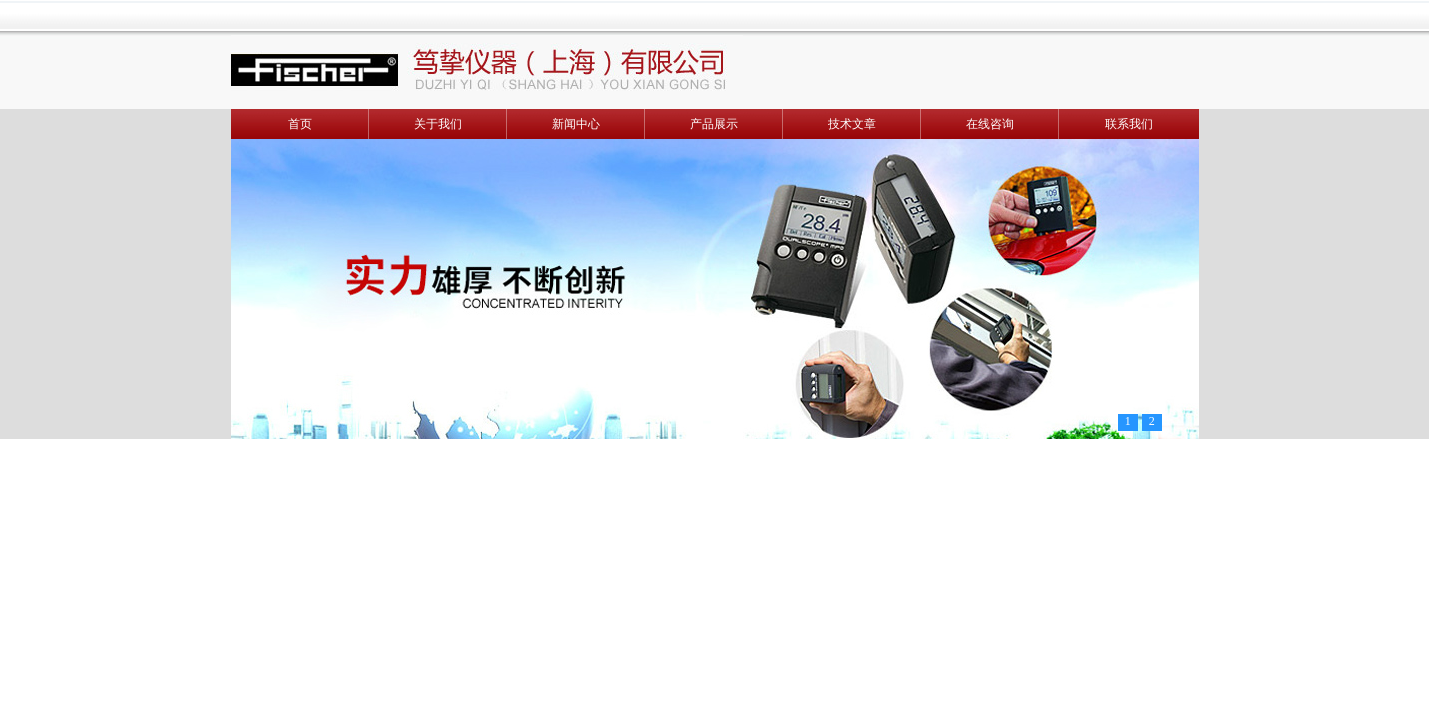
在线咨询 (990, 124)
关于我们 (438, 124)
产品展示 (714, 124)
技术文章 (852, 124)
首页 (300, 124)
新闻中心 (576, 124)
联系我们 (1129, 124)
